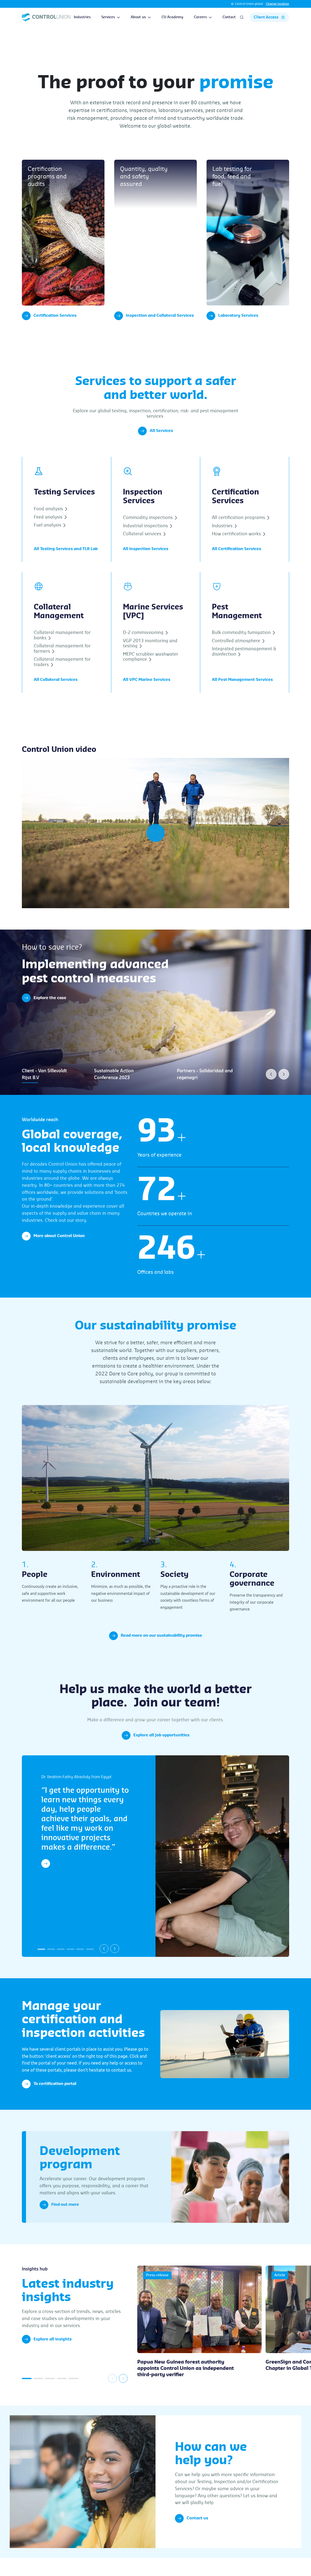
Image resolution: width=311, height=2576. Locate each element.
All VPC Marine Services (146, 698)
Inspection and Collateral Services (154, 334)
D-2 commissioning (145, 651)
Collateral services (144, 552)
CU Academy (172, 17)
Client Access (269, 17)
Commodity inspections (150, 536)
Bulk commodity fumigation (243, 651)
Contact (229, 17)
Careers (203, 17)
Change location (277, 3)
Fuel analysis (49, 543)
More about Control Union (53, 1254)
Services (110, 17)
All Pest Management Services (242, 698)
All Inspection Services (145, 567)
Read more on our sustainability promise (155, 1654)
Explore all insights (47, 2357)
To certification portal (49, 2102)
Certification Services (49, 315)
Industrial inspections (147, 544)
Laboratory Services (232, 315)
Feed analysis (50, 535)
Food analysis (50, 527)
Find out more (59, 2223)
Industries (82, 17)
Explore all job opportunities (156, 1753)
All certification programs (240, 536)
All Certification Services (236, 567)
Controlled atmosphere (238, 659)
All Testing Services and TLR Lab (66, 567)
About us (141, 17)
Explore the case (44, 1016)
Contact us (191, 2536)
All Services (155, 449)
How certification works (238, 552)
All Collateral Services (56, 698)
